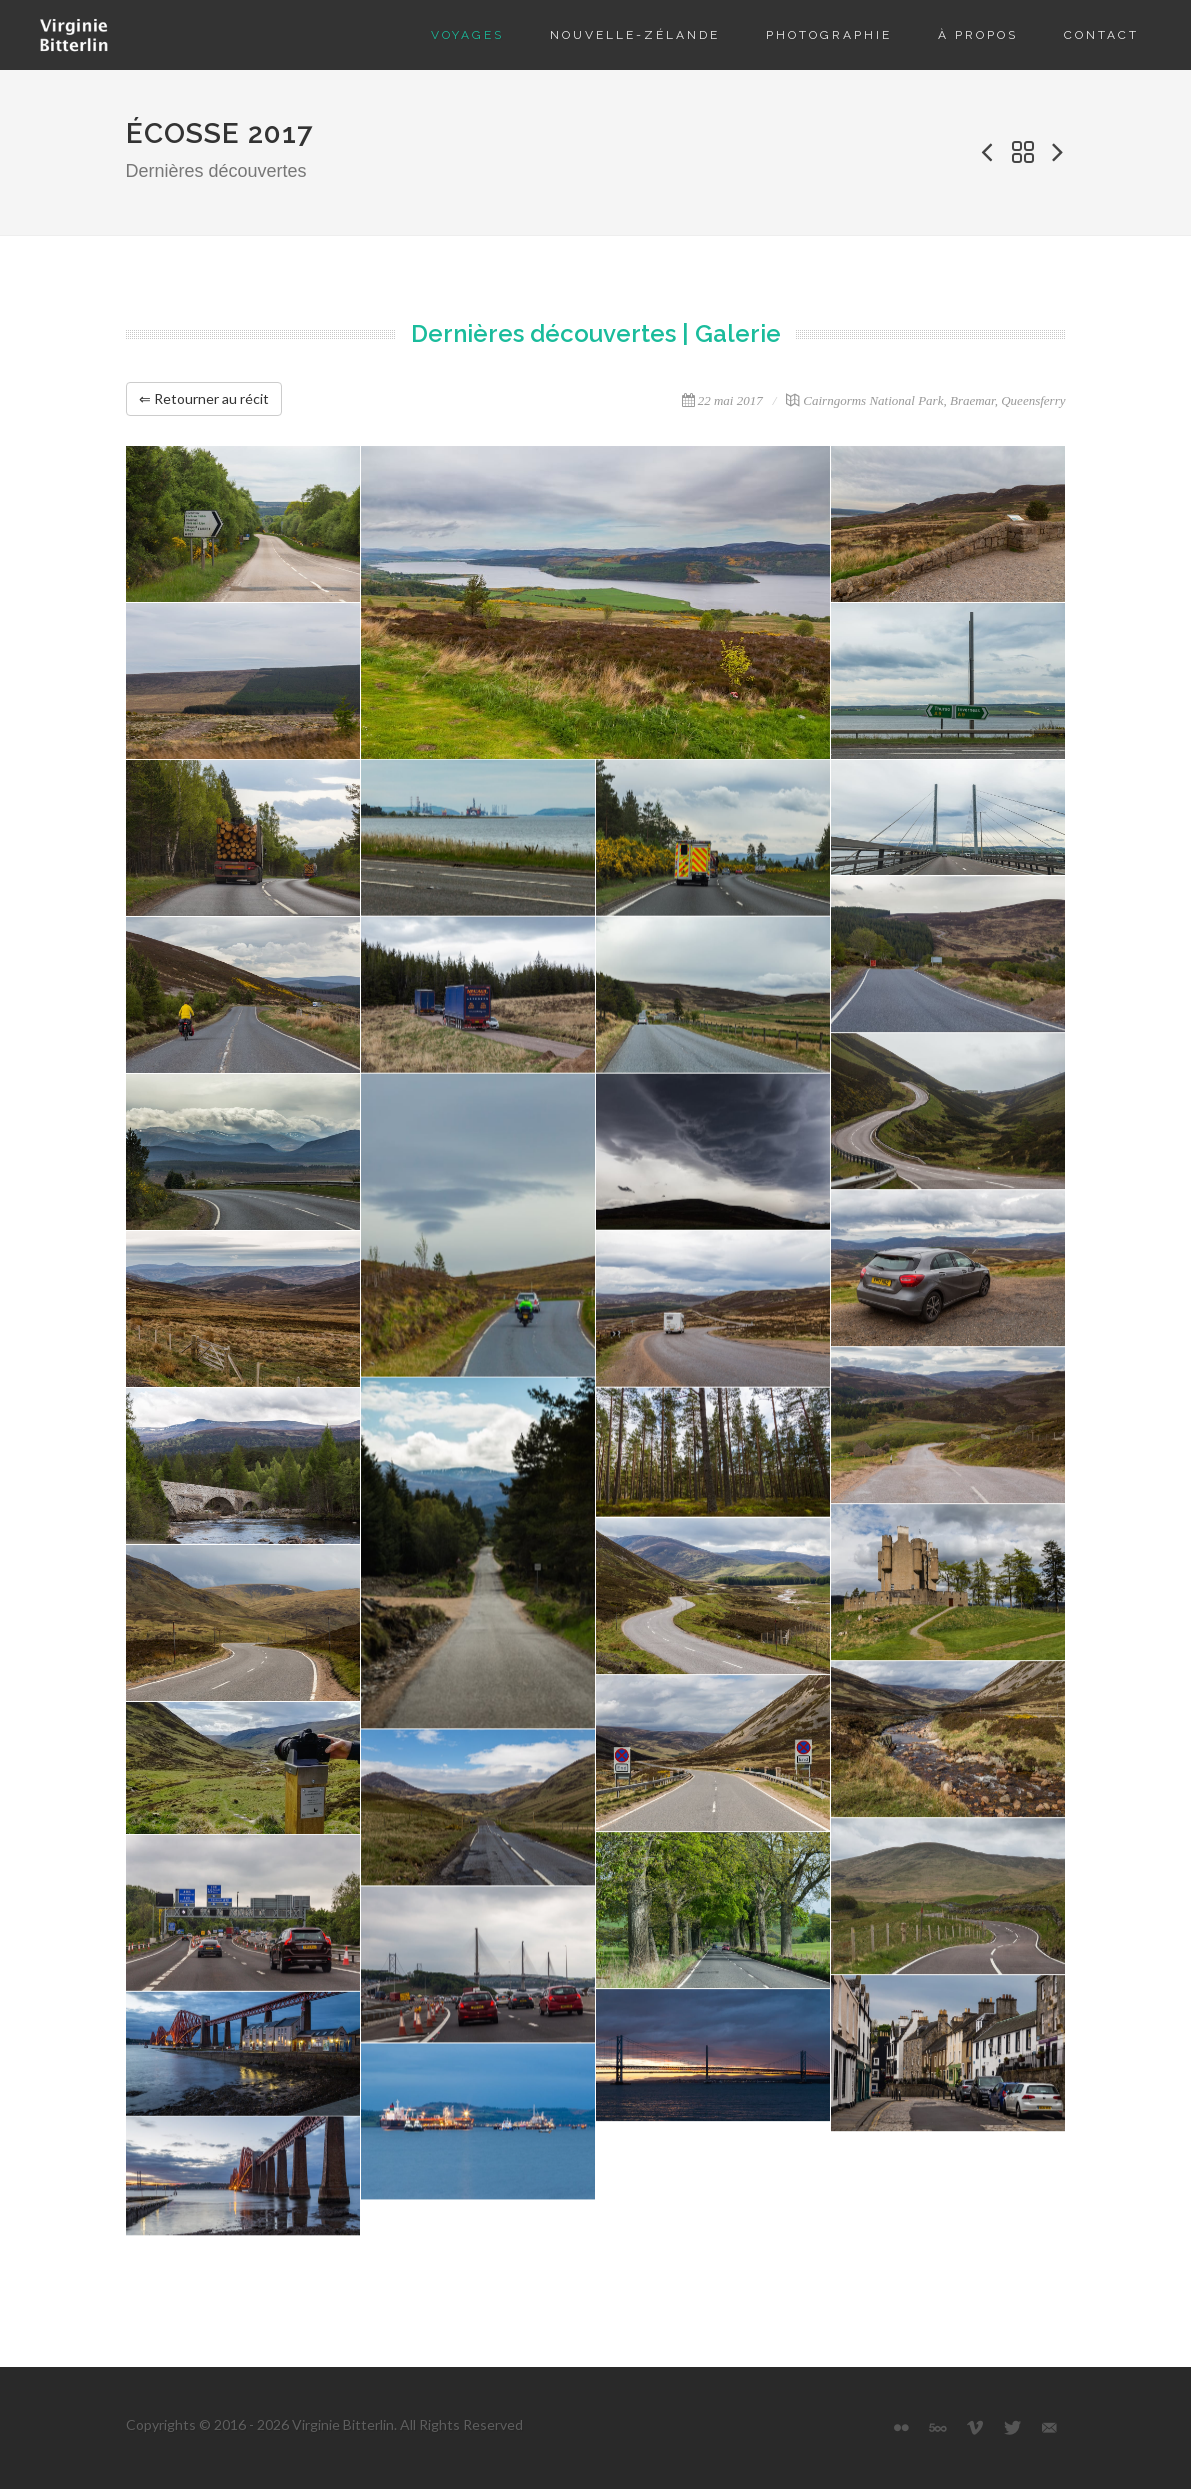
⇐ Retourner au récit (204, 398)
